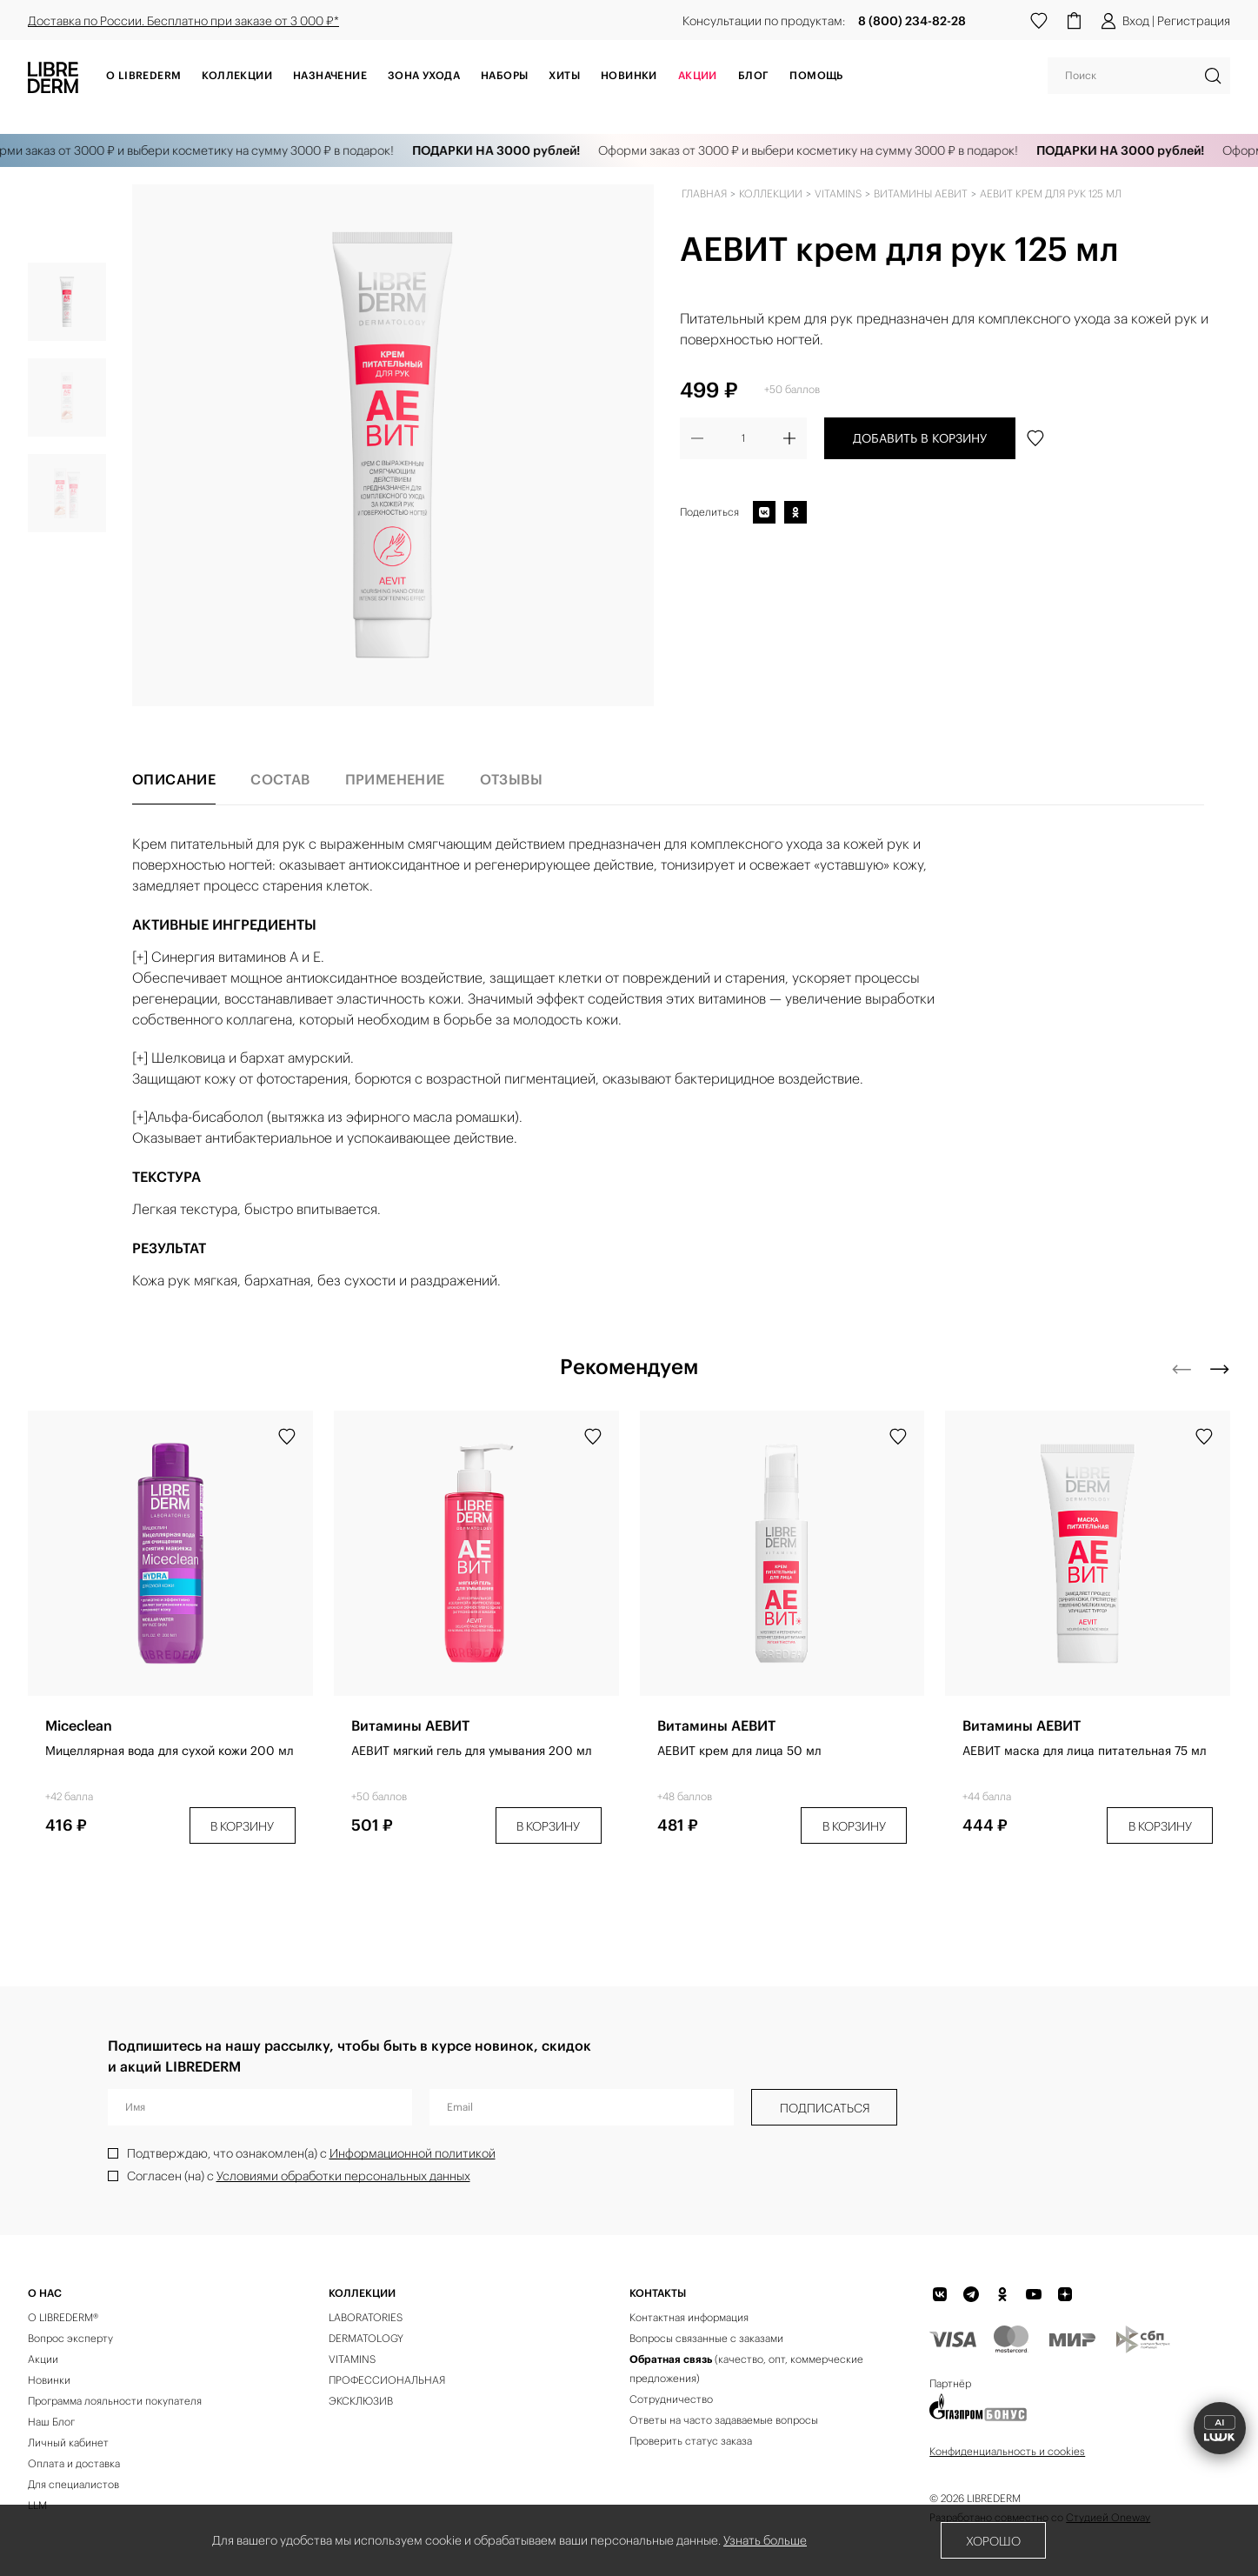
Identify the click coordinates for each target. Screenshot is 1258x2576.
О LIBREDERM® (63, 2317)
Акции (43, 2359)
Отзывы (511, 779)
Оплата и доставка (74, 2463)
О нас (45, 2292)
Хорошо (993, 2541)
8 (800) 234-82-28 (912, 21)
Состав (280, 779)
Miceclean (78, 1725)
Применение (395, 779)
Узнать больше (765, 2540)
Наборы (504, 75)
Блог (753, 75)
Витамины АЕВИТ (410, 1725)
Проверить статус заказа (690, 2440)
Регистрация (1193, 21)
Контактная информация (689, 2317)
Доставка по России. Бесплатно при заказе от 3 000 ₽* (183, 21)
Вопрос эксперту (70, 2338)
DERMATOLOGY (366, 2338)
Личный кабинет (68, 2442)
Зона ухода (424, 75)
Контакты (657, 2292)
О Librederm (143, 75)
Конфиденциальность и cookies (1007, 2451)
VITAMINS (352, 2359)
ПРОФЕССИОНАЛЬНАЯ (387, 2379)
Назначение (330, 75)
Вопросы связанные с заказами (706, 2338)
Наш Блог (51, 2421)
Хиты (564, 75)
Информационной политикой (412, 2153)
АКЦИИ (697, 75)
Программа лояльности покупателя (115, 2400)
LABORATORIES (366, 2317)
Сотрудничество (671, 2399)
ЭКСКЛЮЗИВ (361, 2400)
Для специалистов (73, 2484)
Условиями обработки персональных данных (343, 2176)
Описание (174, 779)
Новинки (629, 75)
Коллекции (237, 75)
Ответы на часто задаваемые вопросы (723, 2419)
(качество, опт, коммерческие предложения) (746, 2368)
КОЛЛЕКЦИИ (362, 2292)
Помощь (815, 75)
